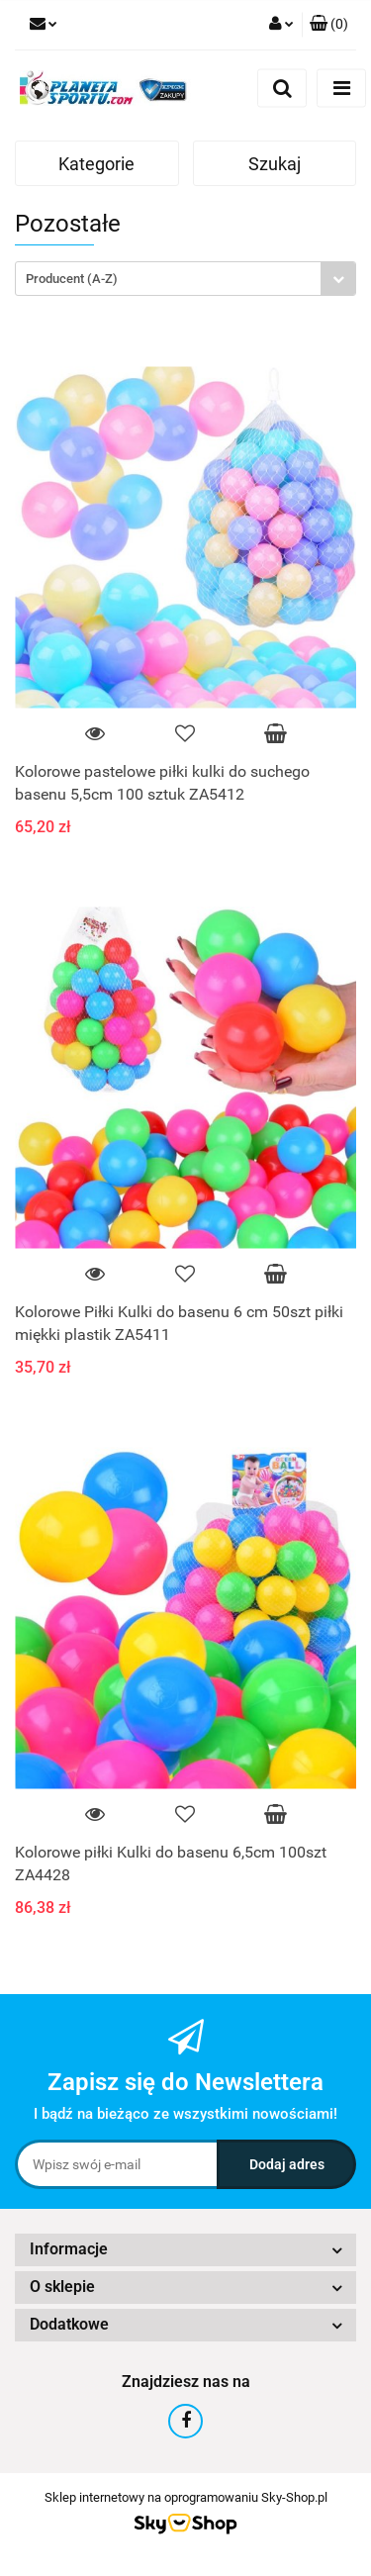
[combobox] (185, 278)
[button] (329, 24)
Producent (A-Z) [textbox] (72, 278)
